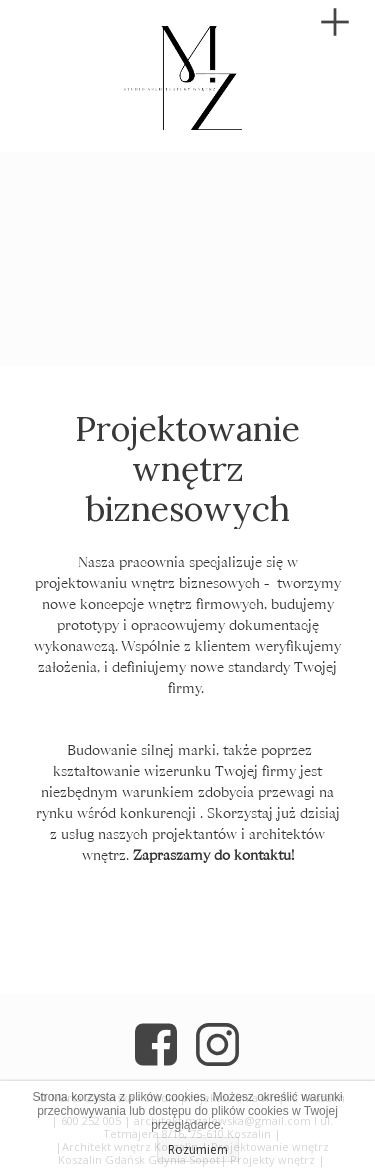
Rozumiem (198, 1149)
